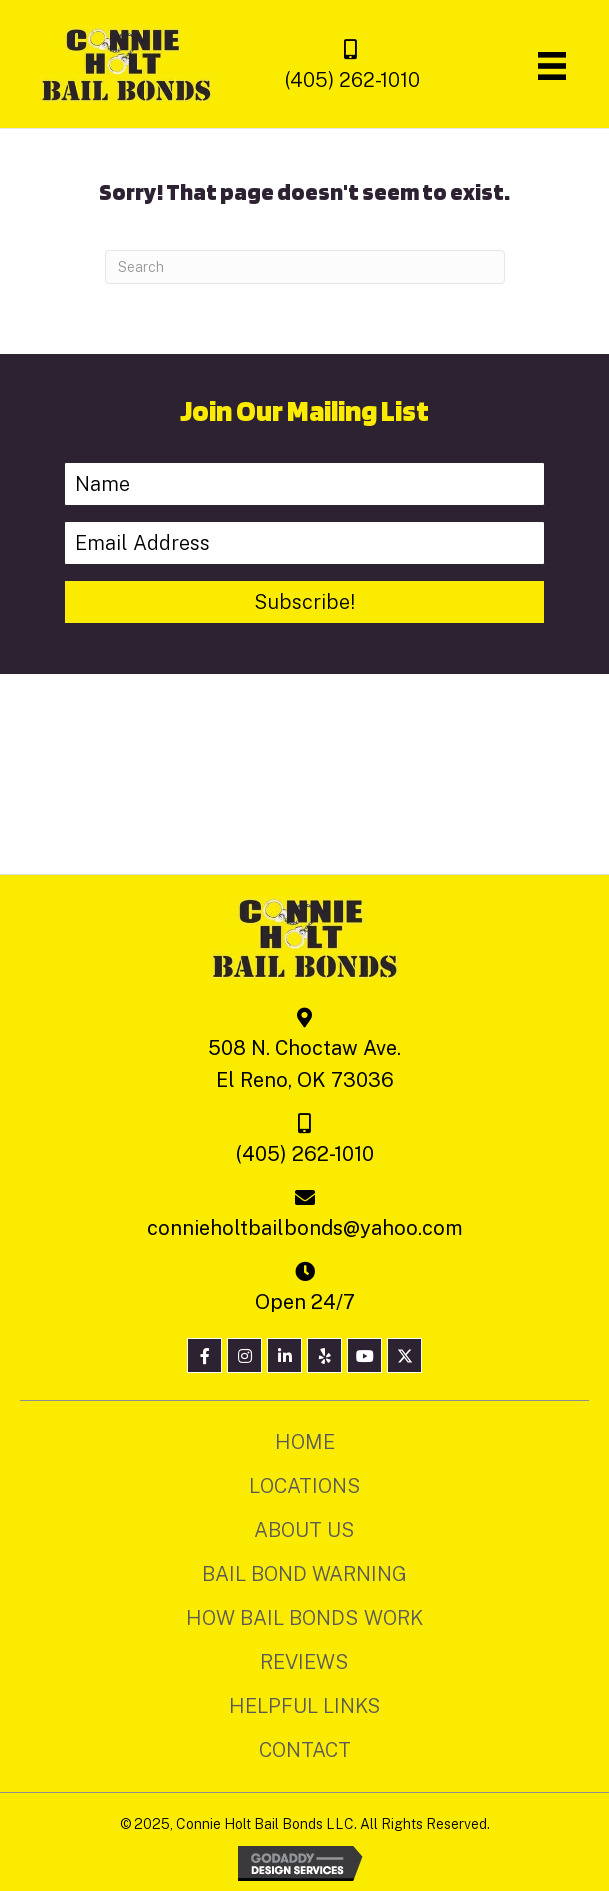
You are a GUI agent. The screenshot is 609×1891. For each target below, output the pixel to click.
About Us (304, 1530)
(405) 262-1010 (352, 80)
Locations (305, 1486)
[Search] (305, 267)
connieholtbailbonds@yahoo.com (305, 1228)
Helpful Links (305, 1706)
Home (305, 1442)
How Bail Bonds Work (304, 1618)
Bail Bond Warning (304, 1574)
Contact (305, 1750)
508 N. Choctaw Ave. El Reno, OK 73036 (304, 1064)
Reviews (304, 1662)
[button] (305, 602)
